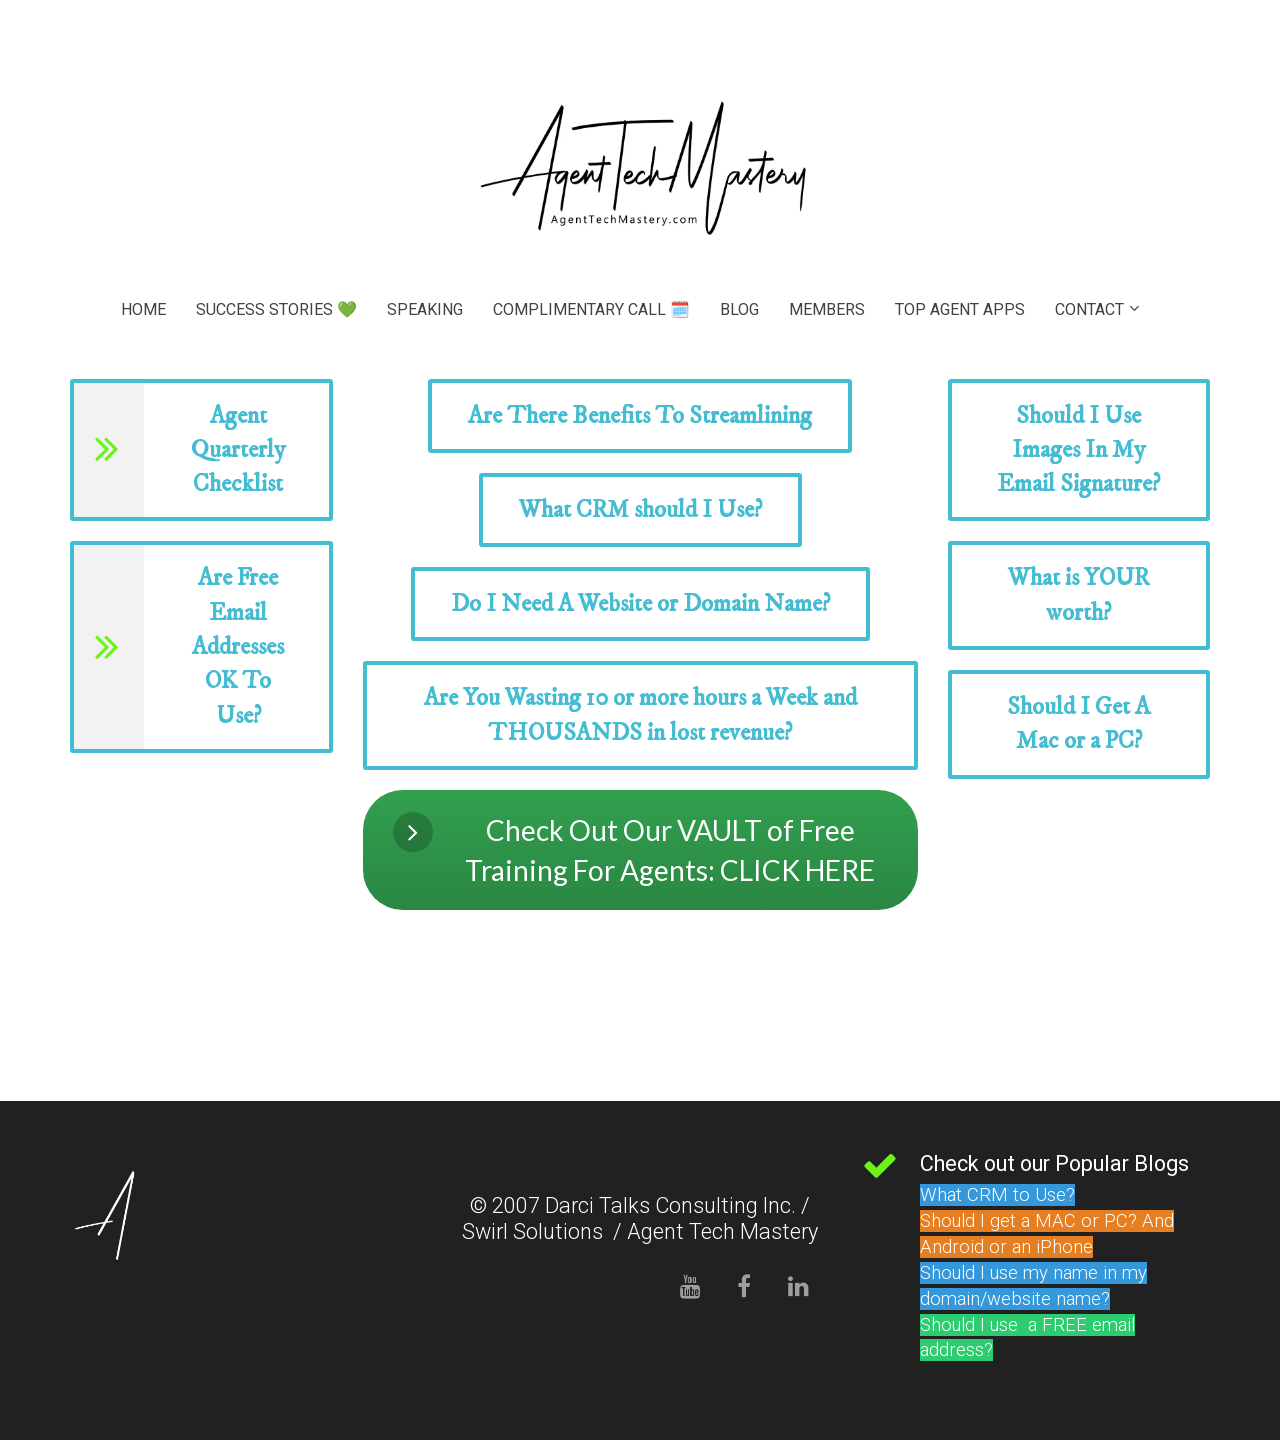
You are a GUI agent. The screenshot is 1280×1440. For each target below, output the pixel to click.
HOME (143, 309)
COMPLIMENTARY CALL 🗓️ (591, 309)
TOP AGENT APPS (960, 309)
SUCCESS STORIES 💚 (276, 309)
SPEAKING (425, 309)
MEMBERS (827, 309)
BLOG (739, 309)
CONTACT (1089, 309)
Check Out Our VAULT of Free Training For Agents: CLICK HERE (634, 849)
